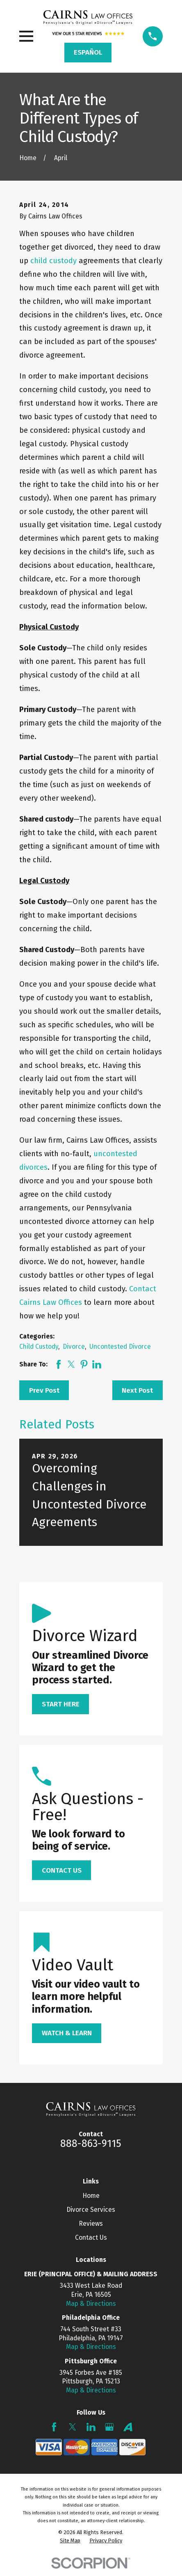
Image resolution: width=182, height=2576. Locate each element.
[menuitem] (70, 2540)
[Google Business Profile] (109, 2426)
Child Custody (38, 1346)
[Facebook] (54, 2426)
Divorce (74, 1346)
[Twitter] (72, 2426)
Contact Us (91, 2237)
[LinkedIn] (91, 2426)
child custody (53, 260)
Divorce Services (90, 2209)
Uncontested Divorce (120, 1346)
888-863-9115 (90, 2143)
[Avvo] (127, 2426)
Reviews (91, 2223)
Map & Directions (91, 2303)
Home (91, 2195)
